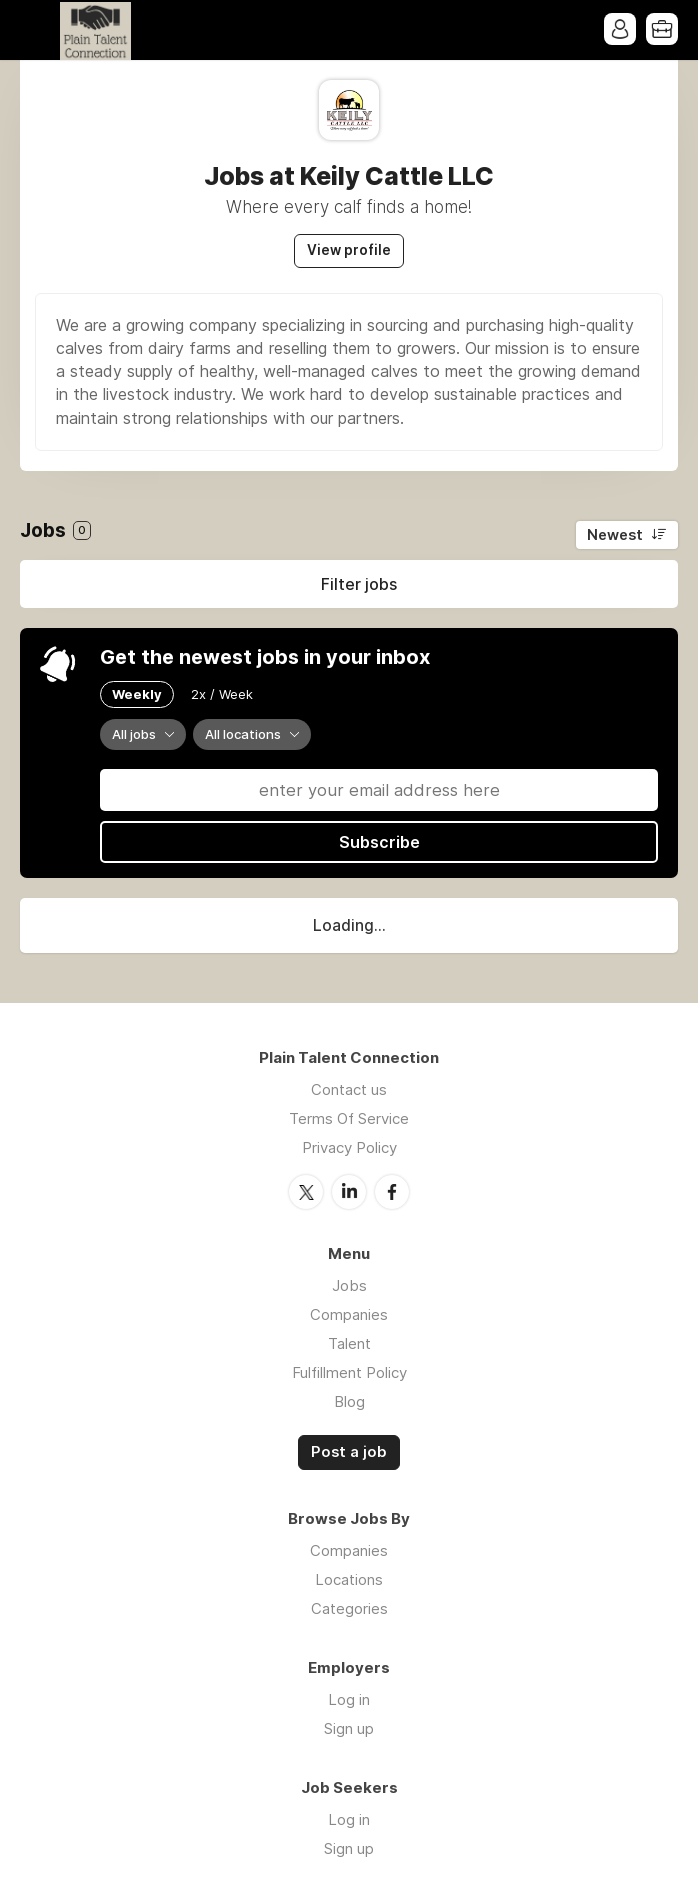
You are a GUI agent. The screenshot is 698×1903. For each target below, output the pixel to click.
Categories (349, 1608)
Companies (349, 1314)
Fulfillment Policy (349, 1372)
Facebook (392, 1192)
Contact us (349, 1089)
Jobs (349, 1285)
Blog (349, 1401)
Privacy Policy (349, 1147)
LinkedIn (349, 1192)
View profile (349, 250)
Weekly (137, 694)
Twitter (306, 1192)
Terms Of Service (349, 1118)
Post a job (349, 1452)
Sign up (349, 1728)
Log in (349, 1699)
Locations (349, 1579)
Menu (35, 30)
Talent (349, 1343)
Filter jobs (359, 584)
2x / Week (222, 694)
